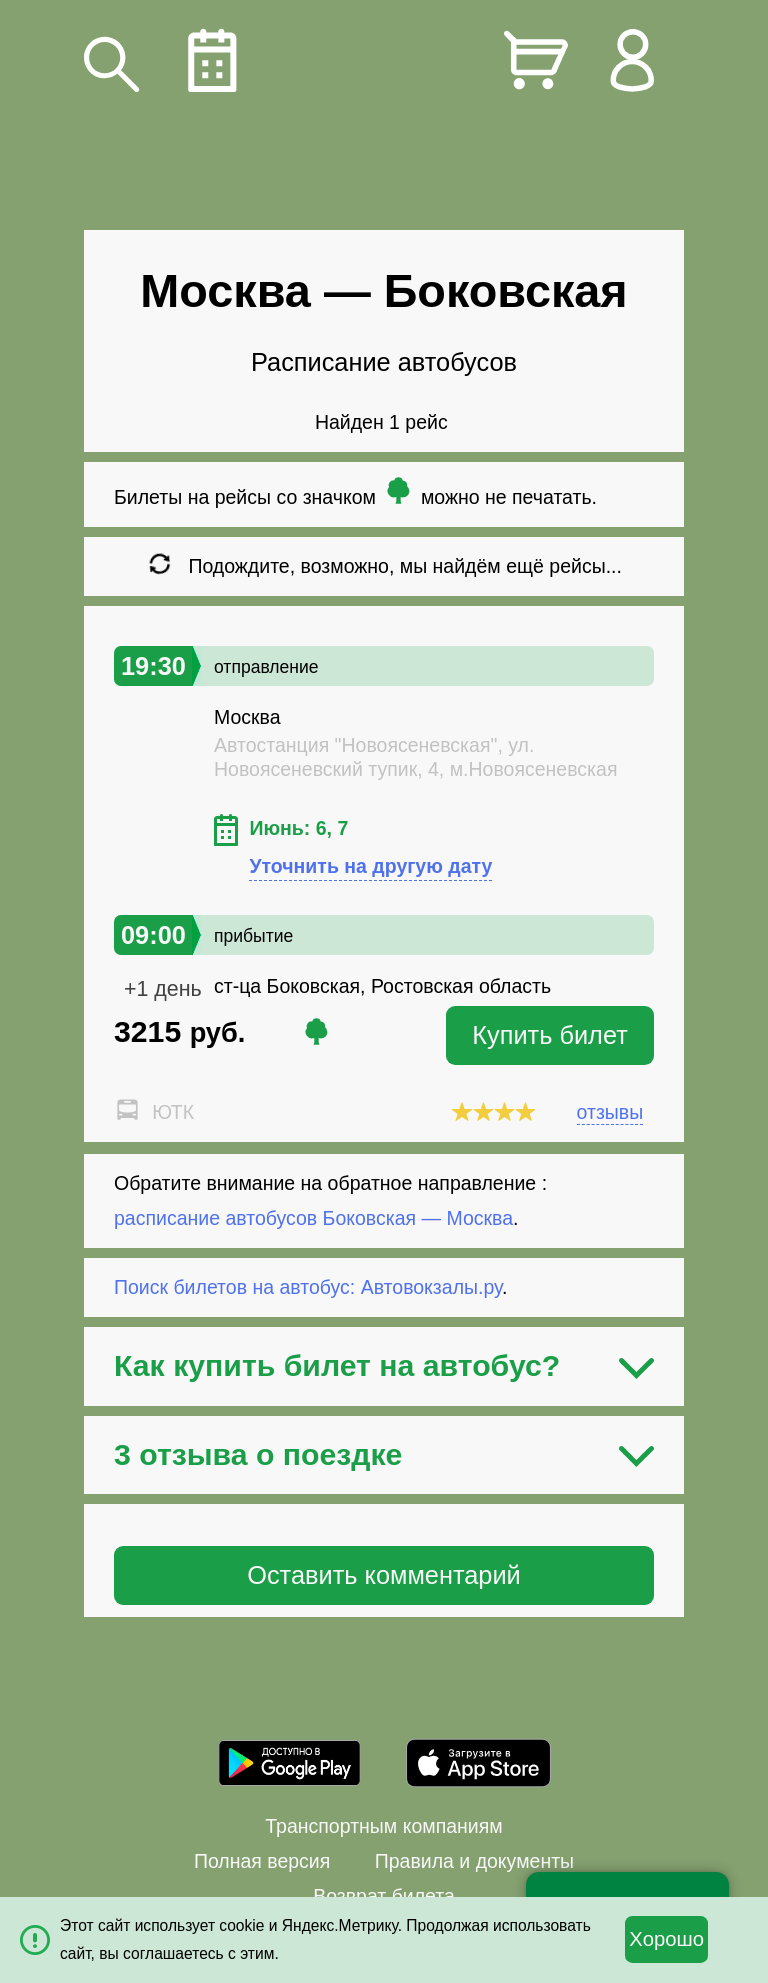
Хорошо (666, 1939)
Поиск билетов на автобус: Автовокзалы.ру (308, 1287)
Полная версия (262, 1861)
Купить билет (550, 1035)
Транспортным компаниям (383, 1826)
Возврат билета (384, 1896)
